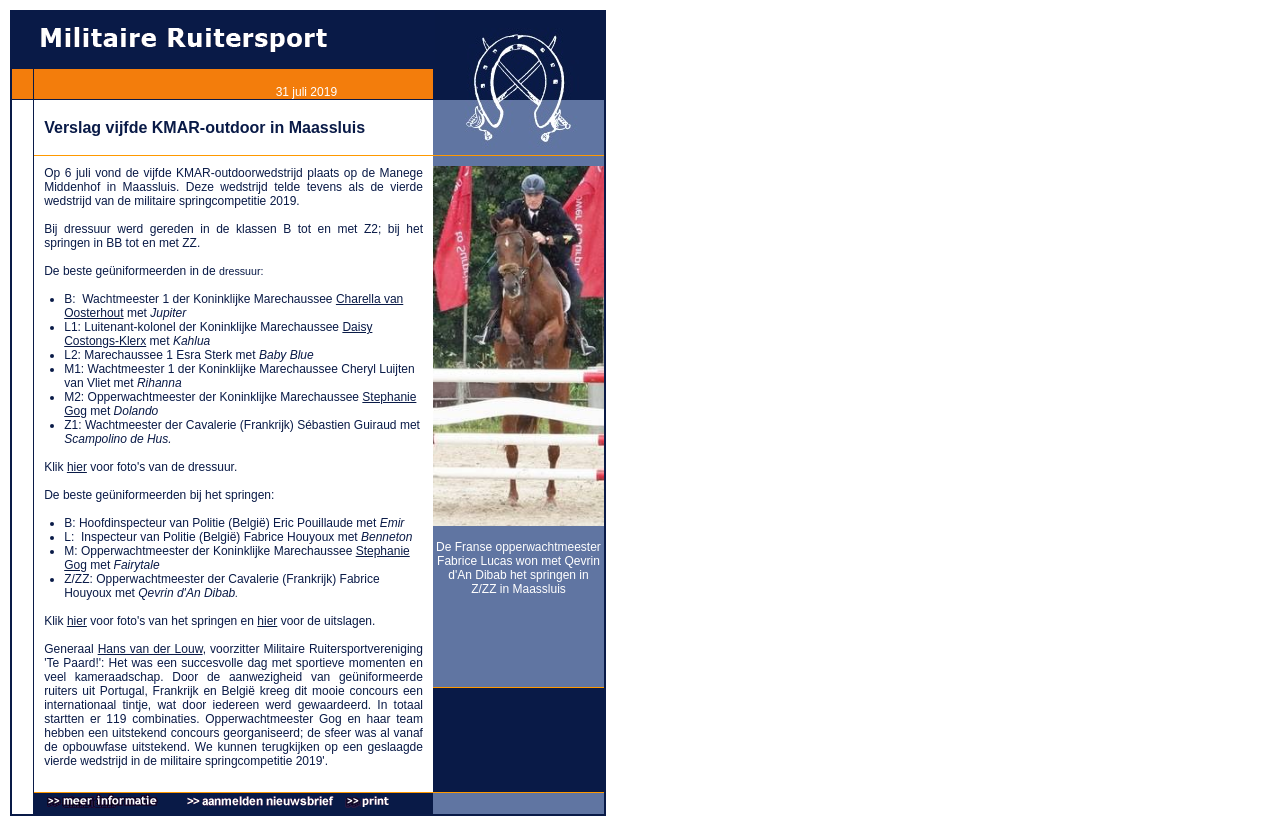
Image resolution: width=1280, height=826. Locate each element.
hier (77, 467)
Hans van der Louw (150, 649)
